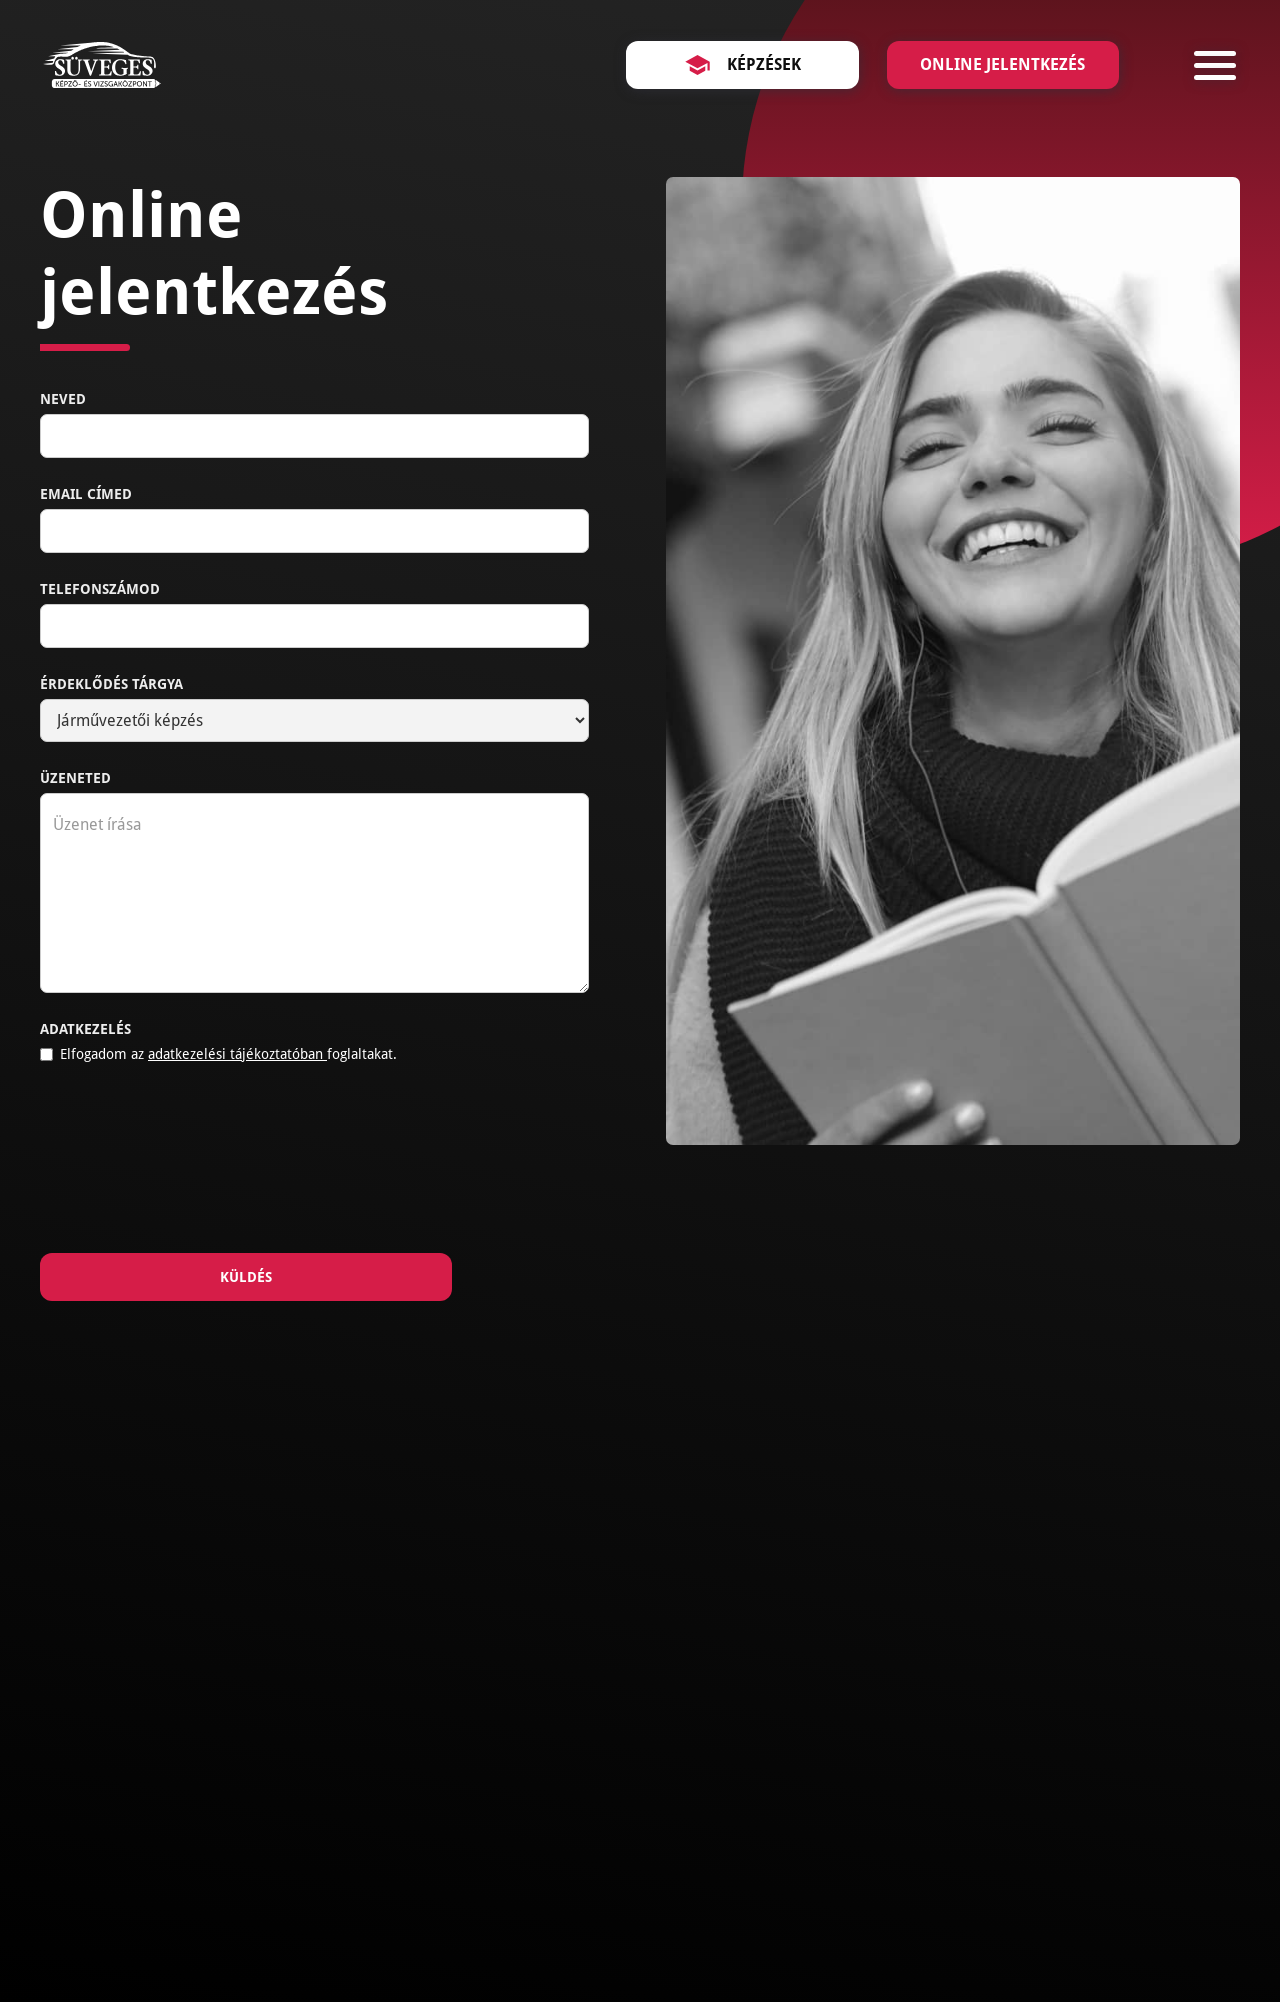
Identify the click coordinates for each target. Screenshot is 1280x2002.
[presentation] (192, 1164)
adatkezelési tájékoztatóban (237, 1054)
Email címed (86, 494)
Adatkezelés (85, 1029)
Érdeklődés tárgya (111, 684)
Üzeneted (75, 778)
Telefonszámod (100, 589)
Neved (63, 399)
